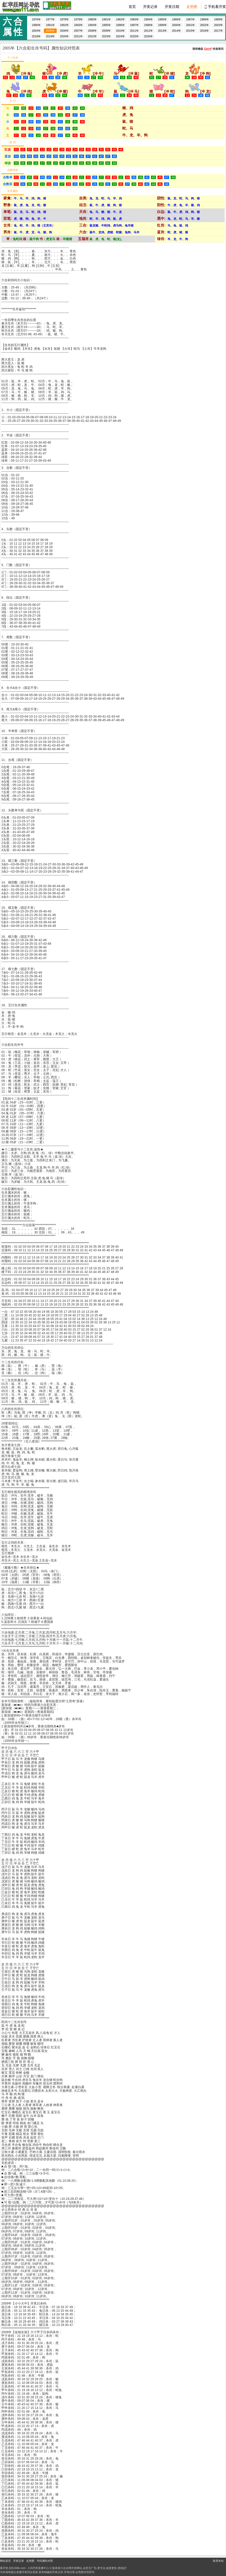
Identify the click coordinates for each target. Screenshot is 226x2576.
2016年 (204, 30)
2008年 (92, 30)
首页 (132, 7)
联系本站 (218, 2560)
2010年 (120, 30)
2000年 (176, 25)
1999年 (162, 25)
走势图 (191, 7)
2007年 (78, 30)
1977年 (50, 19)
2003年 (218, 25)
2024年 (120, 36)
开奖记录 (150, 7)
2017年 (218, 30)
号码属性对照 (45, 2560)
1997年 (134, 25)
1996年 (120, 25)
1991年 (50, 25)
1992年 (64, 25)
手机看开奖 (217, 7)
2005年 (50, 30)
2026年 (148, 36)
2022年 (92, 36)
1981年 (106, 19)
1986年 (176, 19)
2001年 (190, 25)
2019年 (50, 36)
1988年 (204, 19)
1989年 (218, 19)
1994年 (92, 25)
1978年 (64, 19)
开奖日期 (172, 7)
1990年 (36, 25)
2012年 (148, 30)
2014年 (176, 30)
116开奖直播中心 (38, 2568)
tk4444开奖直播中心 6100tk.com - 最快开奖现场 (20, 6)
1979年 (78, 19)
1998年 (148, 25)
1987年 (190, 19)
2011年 (134, 30)
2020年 (64, 36)
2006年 (64, 30)
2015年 (190, 30)
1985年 (162, 19)
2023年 (106, 36)
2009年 (106, 30)
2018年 (36, 36)
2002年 (204, 25)
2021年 (78, 36)
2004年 (36, 30)
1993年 (78, 25)
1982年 (120, 19)
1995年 (106, 25)
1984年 (148, 19)
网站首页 (5, 2560)
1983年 (134, 19)
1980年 (92, 19)
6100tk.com (19, 2568)
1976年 (36, 19)
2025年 (134, 36)
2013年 (162, 30)
